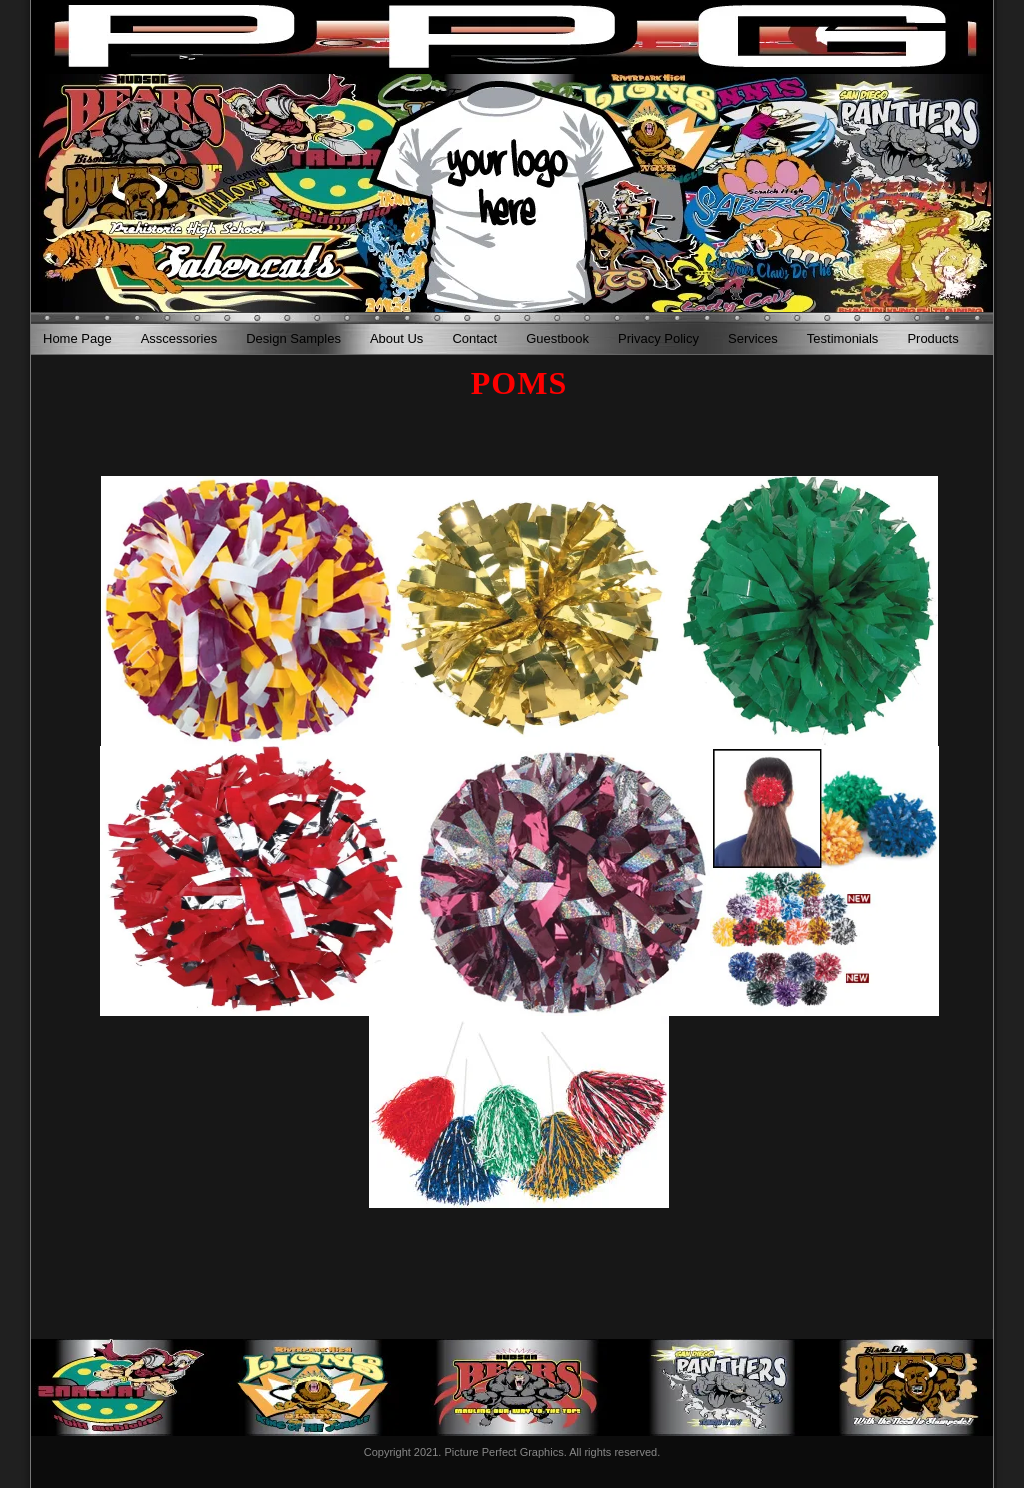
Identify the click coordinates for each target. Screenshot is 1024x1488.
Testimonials (843, 338)
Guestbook (557, 338)
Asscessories (179, 338)
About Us (396, 338)
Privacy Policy (658, 338)
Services (753, 338)
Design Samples (293, 338)
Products (932, 338)
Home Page (77, 338)
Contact (474, 338)
